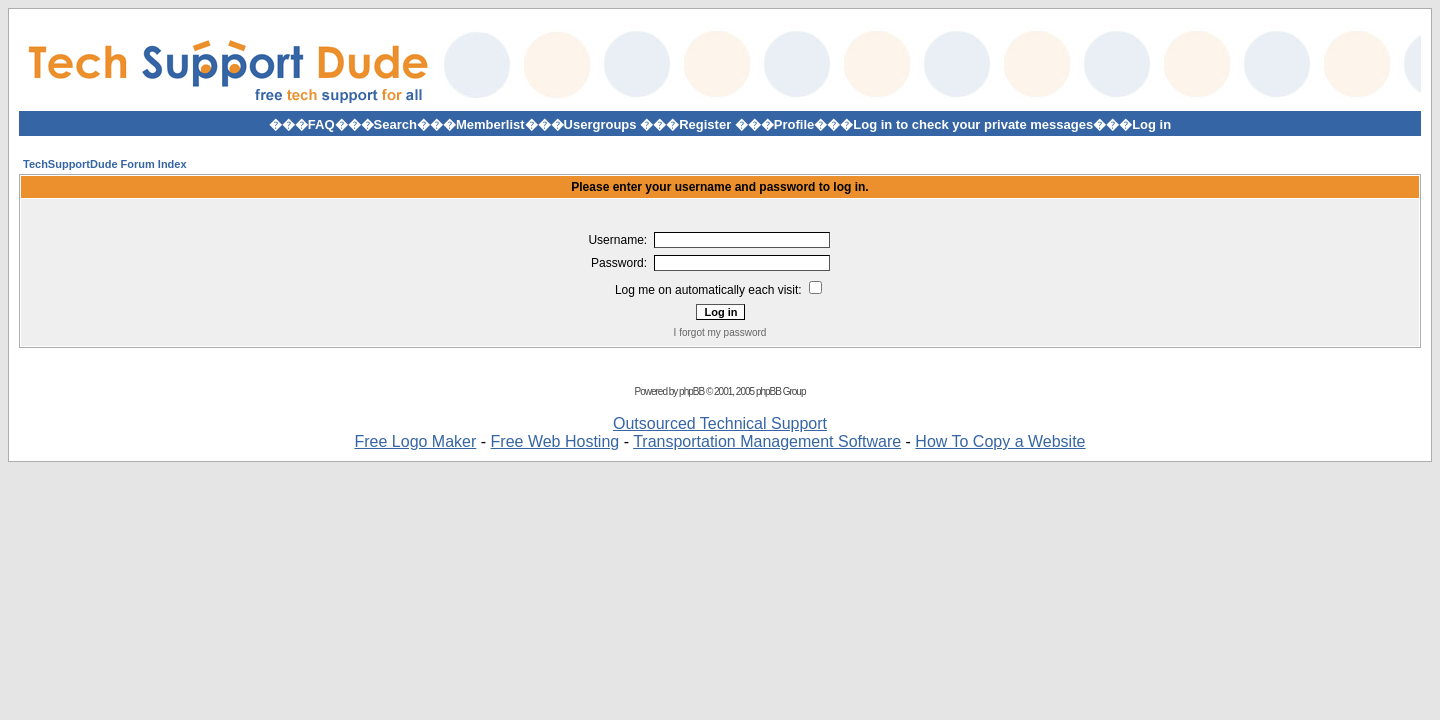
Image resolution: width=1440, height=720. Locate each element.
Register (705, 124)
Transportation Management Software (767, 441)
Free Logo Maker (415, 441)
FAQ (321, 124)
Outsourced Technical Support (720, 423)
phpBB (691, 391)
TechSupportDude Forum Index (105, 164)
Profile (794, 124)
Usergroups (600, 124)
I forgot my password (720, 332)
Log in (1151, 124)
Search (395, 124)
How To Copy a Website (1000, 441)
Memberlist (490, 124)
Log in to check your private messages (973, 124)
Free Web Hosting (555, 441)
